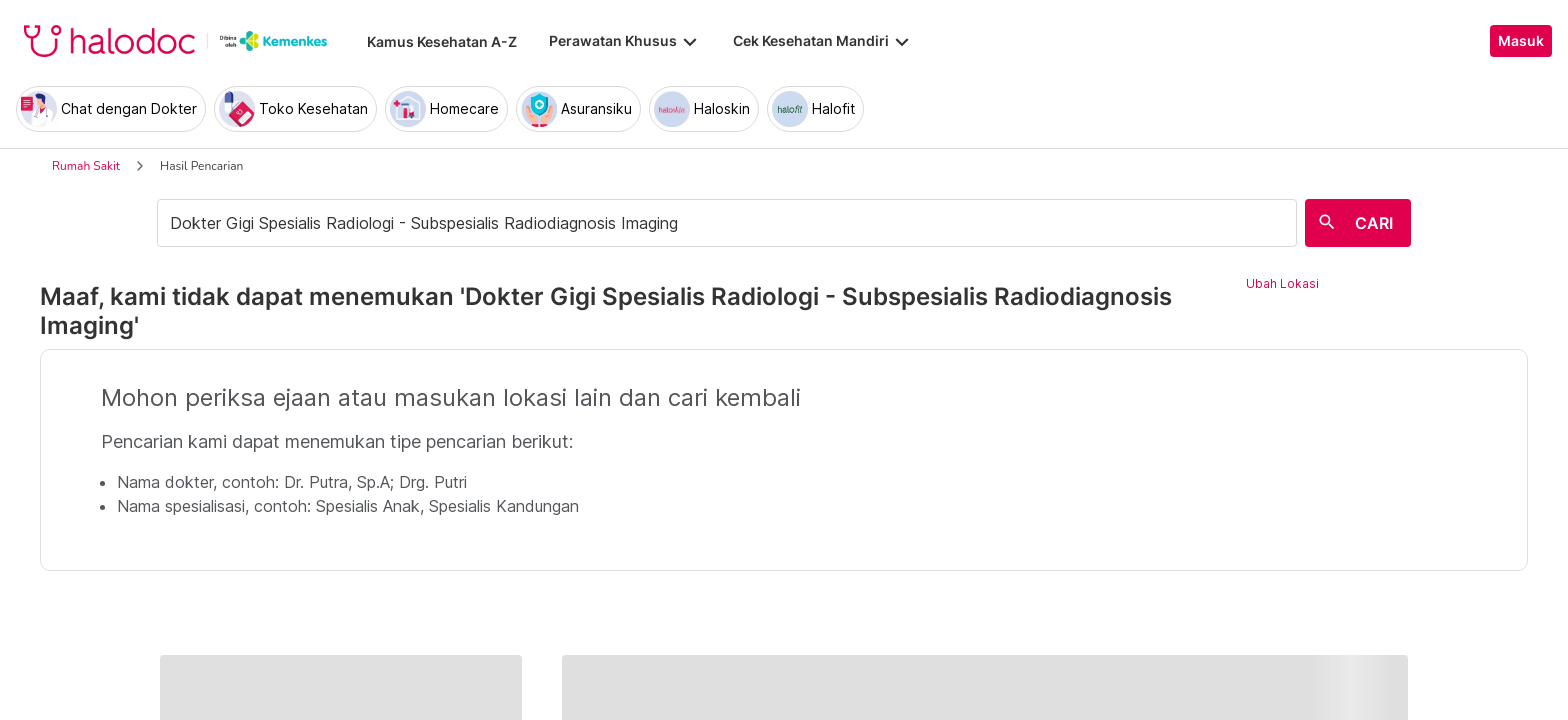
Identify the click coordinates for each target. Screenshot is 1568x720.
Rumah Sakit (86, 166)
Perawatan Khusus (625, 41)
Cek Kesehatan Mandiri (823, 41)
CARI (1374, 223)
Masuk (1521, 41)
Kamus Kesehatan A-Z (442, 41)
